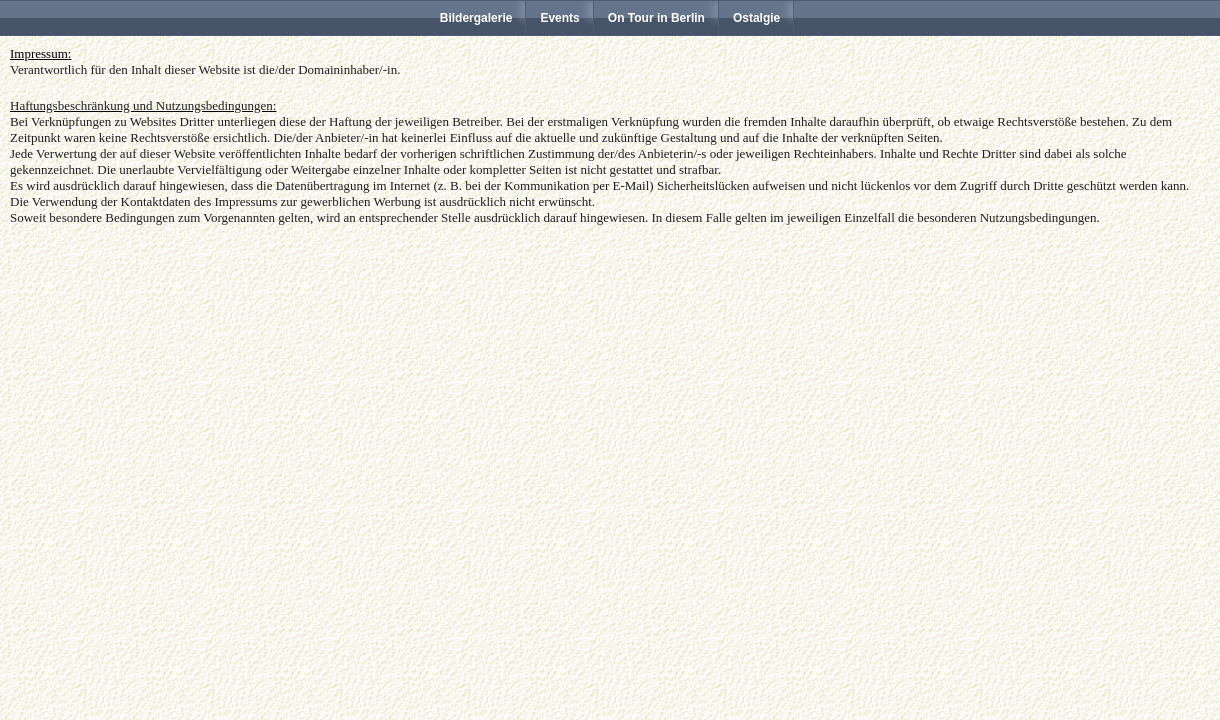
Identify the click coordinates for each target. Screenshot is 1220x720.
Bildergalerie (476, 18)
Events (559, 18)
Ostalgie (756, 18)
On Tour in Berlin (656, 18)
